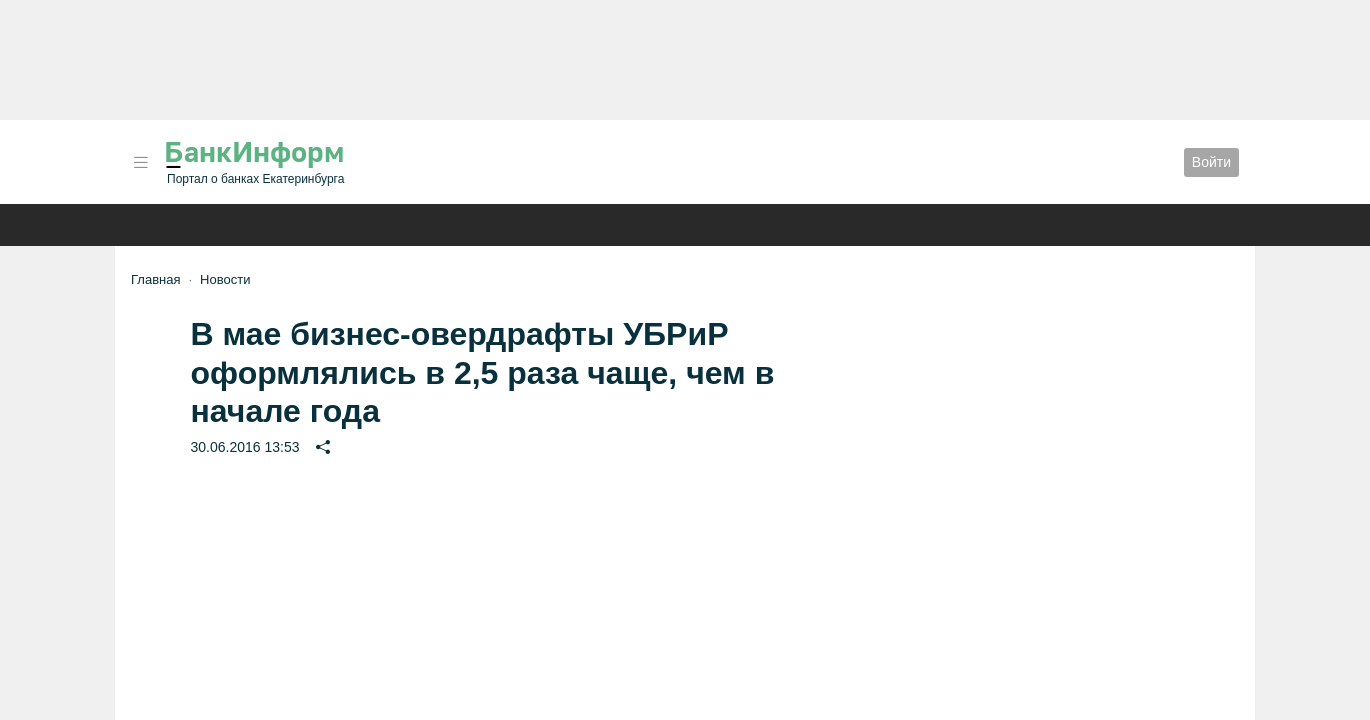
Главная (155, 279)
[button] (141, 162)
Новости (225, 279)
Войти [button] (1211, 162)
